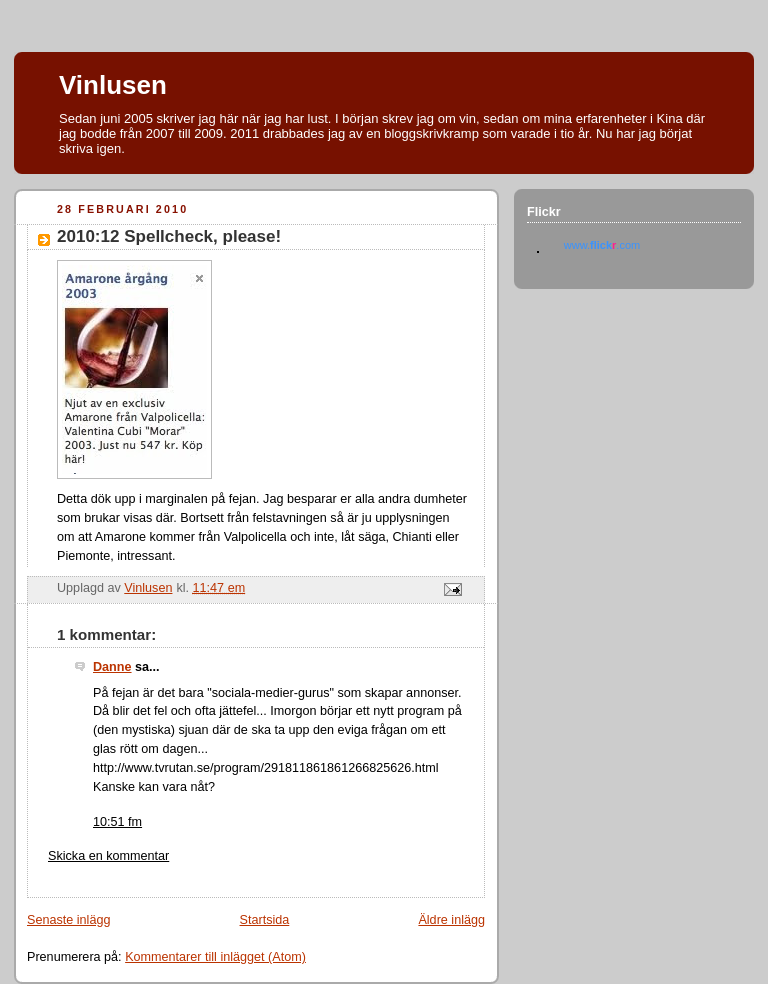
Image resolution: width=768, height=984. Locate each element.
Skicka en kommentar (108, 856)
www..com (602, 245)
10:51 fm (117, 822)
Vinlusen (113, 85)
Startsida (265, 920)
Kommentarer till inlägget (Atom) (215, 957)
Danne (112, 667)
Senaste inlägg (68, 920)
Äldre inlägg (451, 920)
